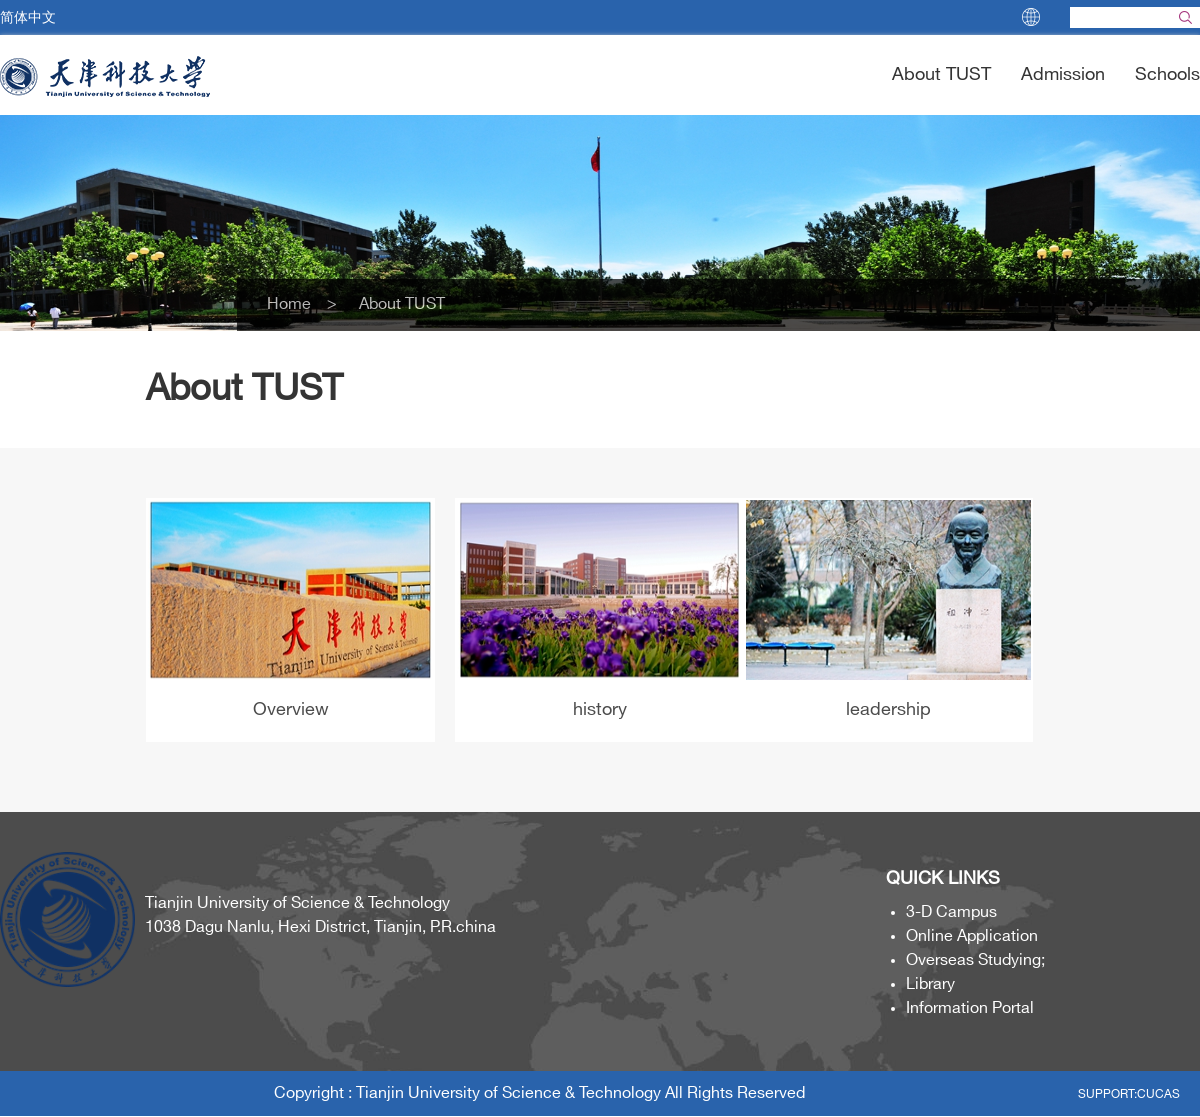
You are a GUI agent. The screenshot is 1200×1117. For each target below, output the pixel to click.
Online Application (972, 936)
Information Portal (970, 1008)
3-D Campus (951, 912)
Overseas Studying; (975, 960)
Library (930, 984)
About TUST (941, 74)
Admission (1063, 74)
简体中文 (28, 17)
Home (297, 304)
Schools (1167, 74)
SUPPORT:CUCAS (1129, 1094)
